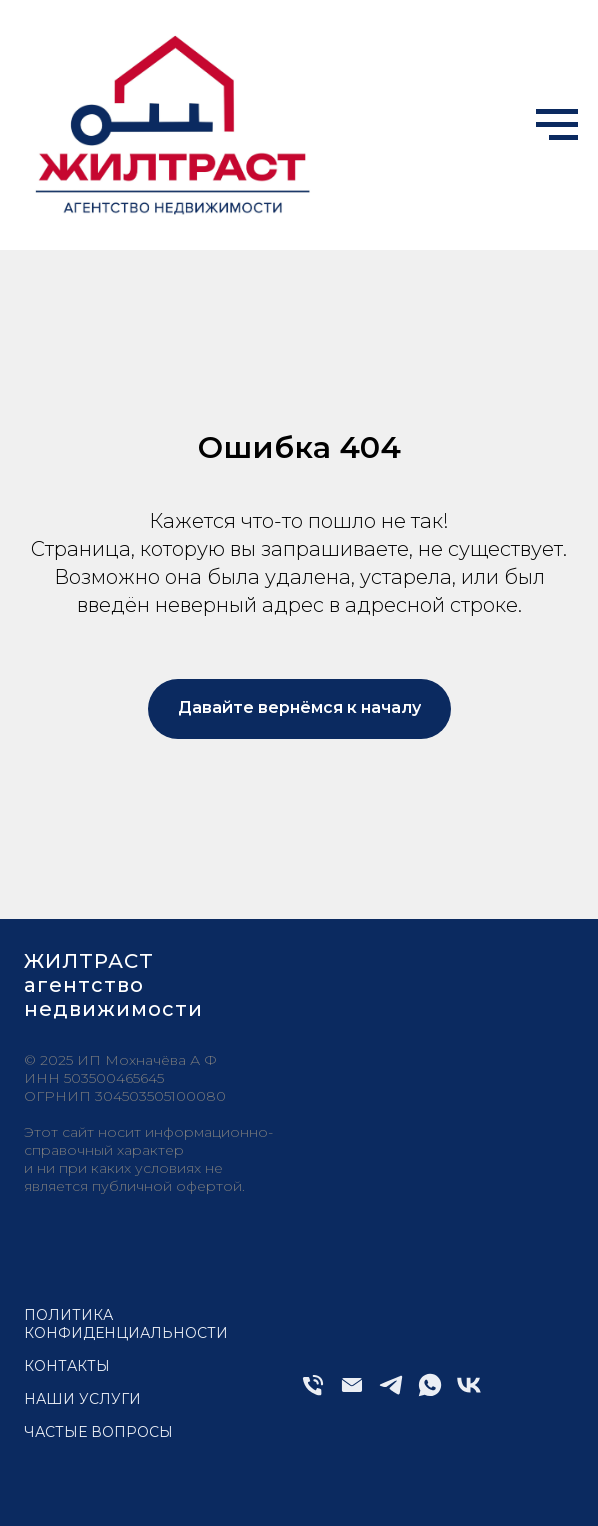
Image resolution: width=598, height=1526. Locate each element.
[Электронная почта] (352, 1393)
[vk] (469, 1393)
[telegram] (391, 1393)
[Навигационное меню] (557, 125)
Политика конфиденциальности (126, 1324)
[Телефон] (313, 1393)
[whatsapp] (430, 1393)
